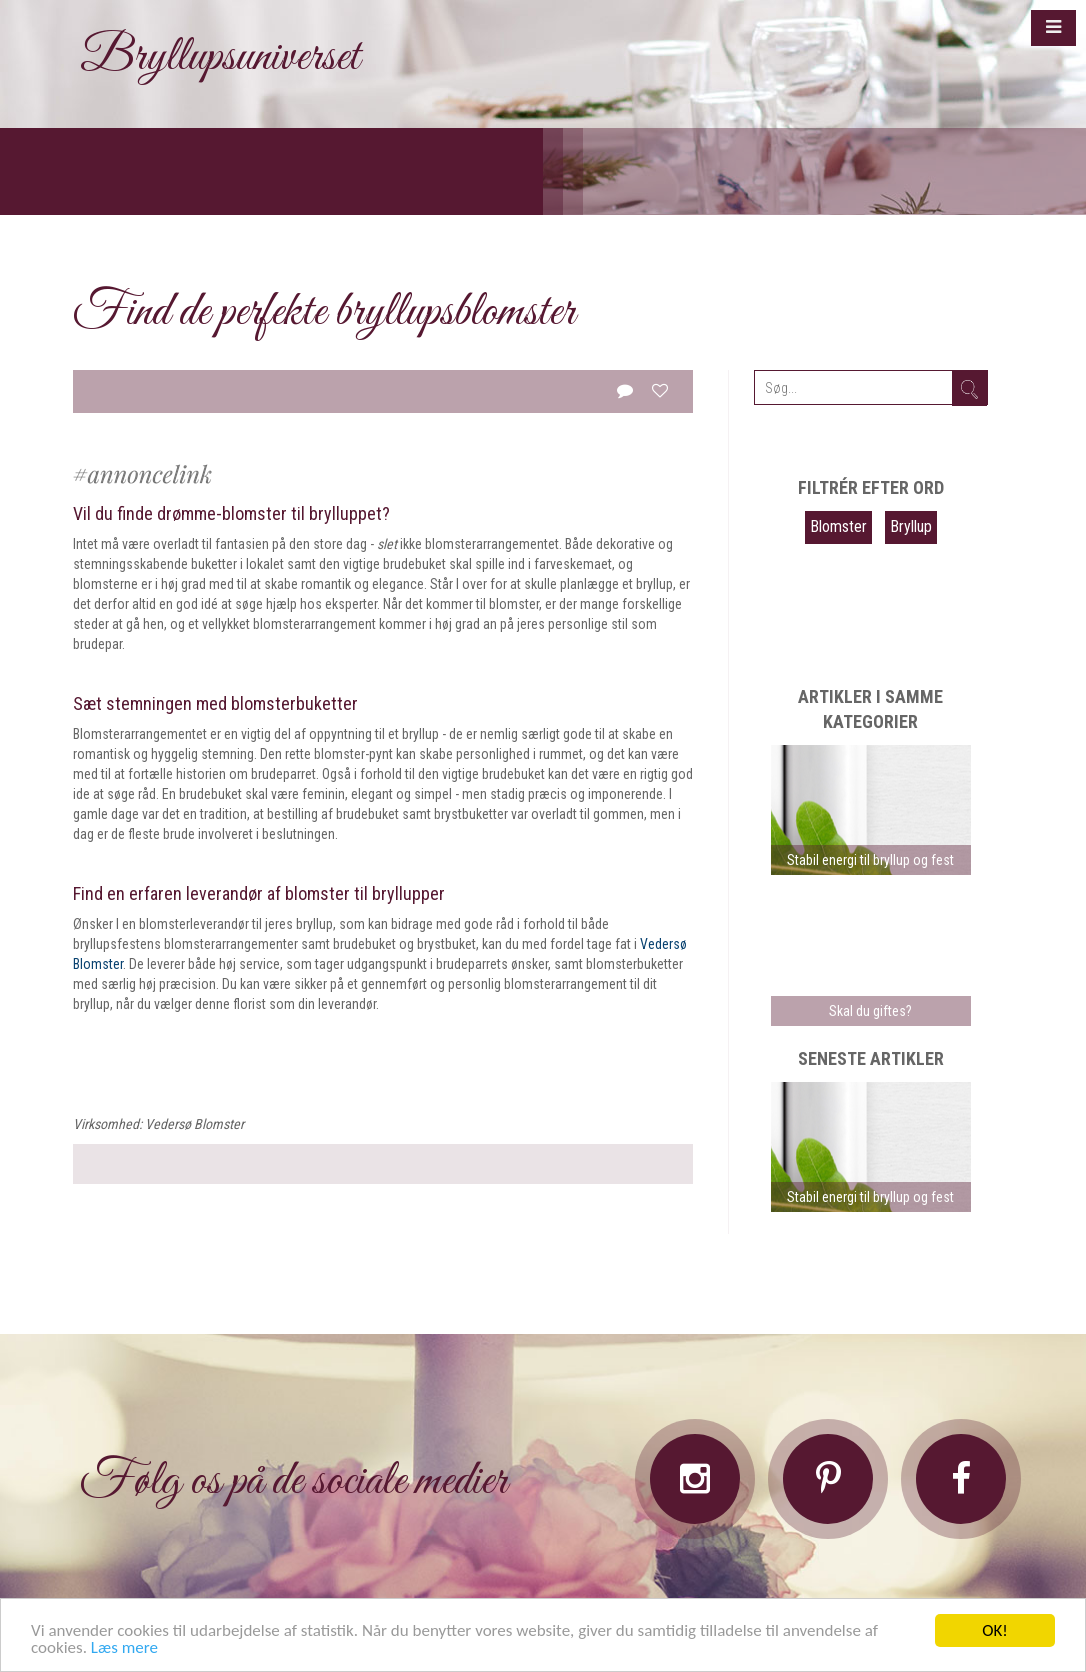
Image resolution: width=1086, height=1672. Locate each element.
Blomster (838, 526)
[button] (1053, 28)
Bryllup (911, 526)
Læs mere (124, 1648)
